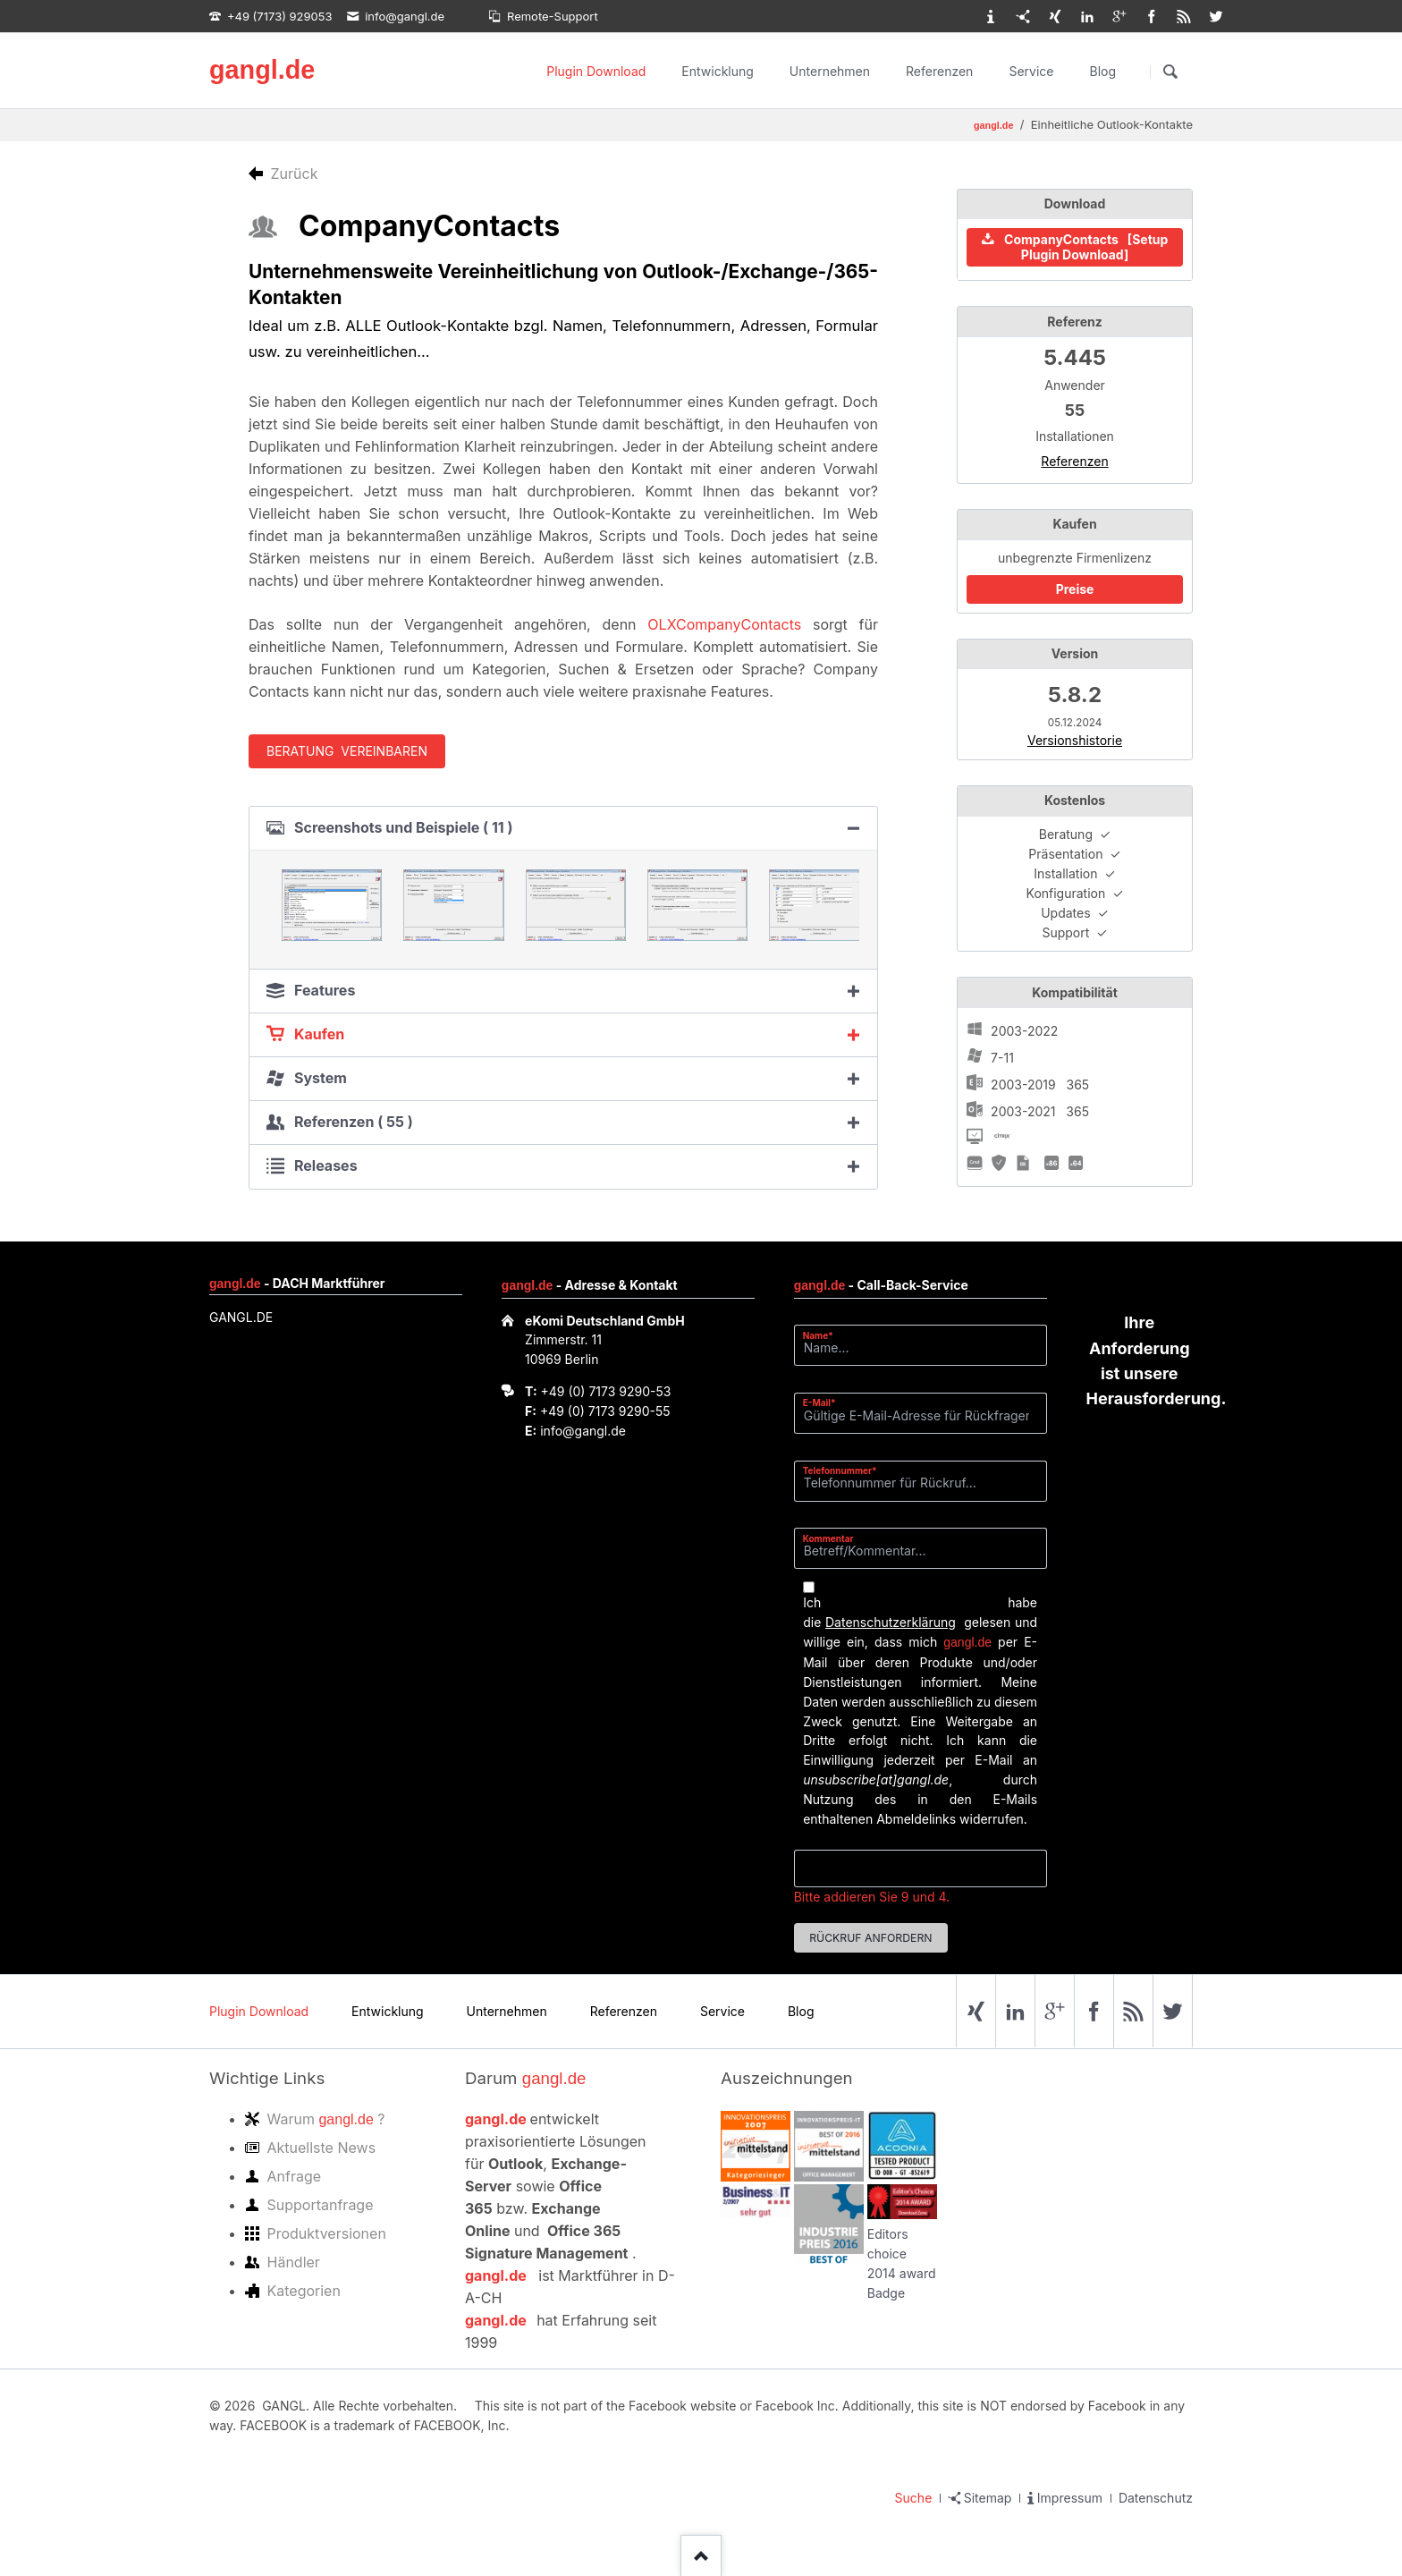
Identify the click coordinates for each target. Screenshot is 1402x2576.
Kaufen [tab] (319, 1034)
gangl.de (262, 69)
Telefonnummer (840, 1470)
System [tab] (320, 1078)
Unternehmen (830, 71)
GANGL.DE (241, 1317)
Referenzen (939, 71)
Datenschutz (1156, 2497)
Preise (1075, 589)
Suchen (1170, 71)
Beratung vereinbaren (346, 750)
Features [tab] (324, 990)
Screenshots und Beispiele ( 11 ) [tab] (403, 827)
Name (825, 1335)
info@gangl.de (583, 1430)
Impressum (1069, 2497)
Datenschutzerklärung (890, 1622)
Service (1031, 71)
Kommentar (828, 1538)
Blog (1102, 71)
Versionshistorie (1074, 740)
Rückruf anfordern (870, 1938)
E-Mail (825, 1402)
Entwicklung (717, 71)
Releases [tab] (326, 1165)
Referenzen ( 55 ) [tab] (353, 1122)
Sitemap (988, 2497)
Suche (914, 2497)
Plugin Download (596, 71)
